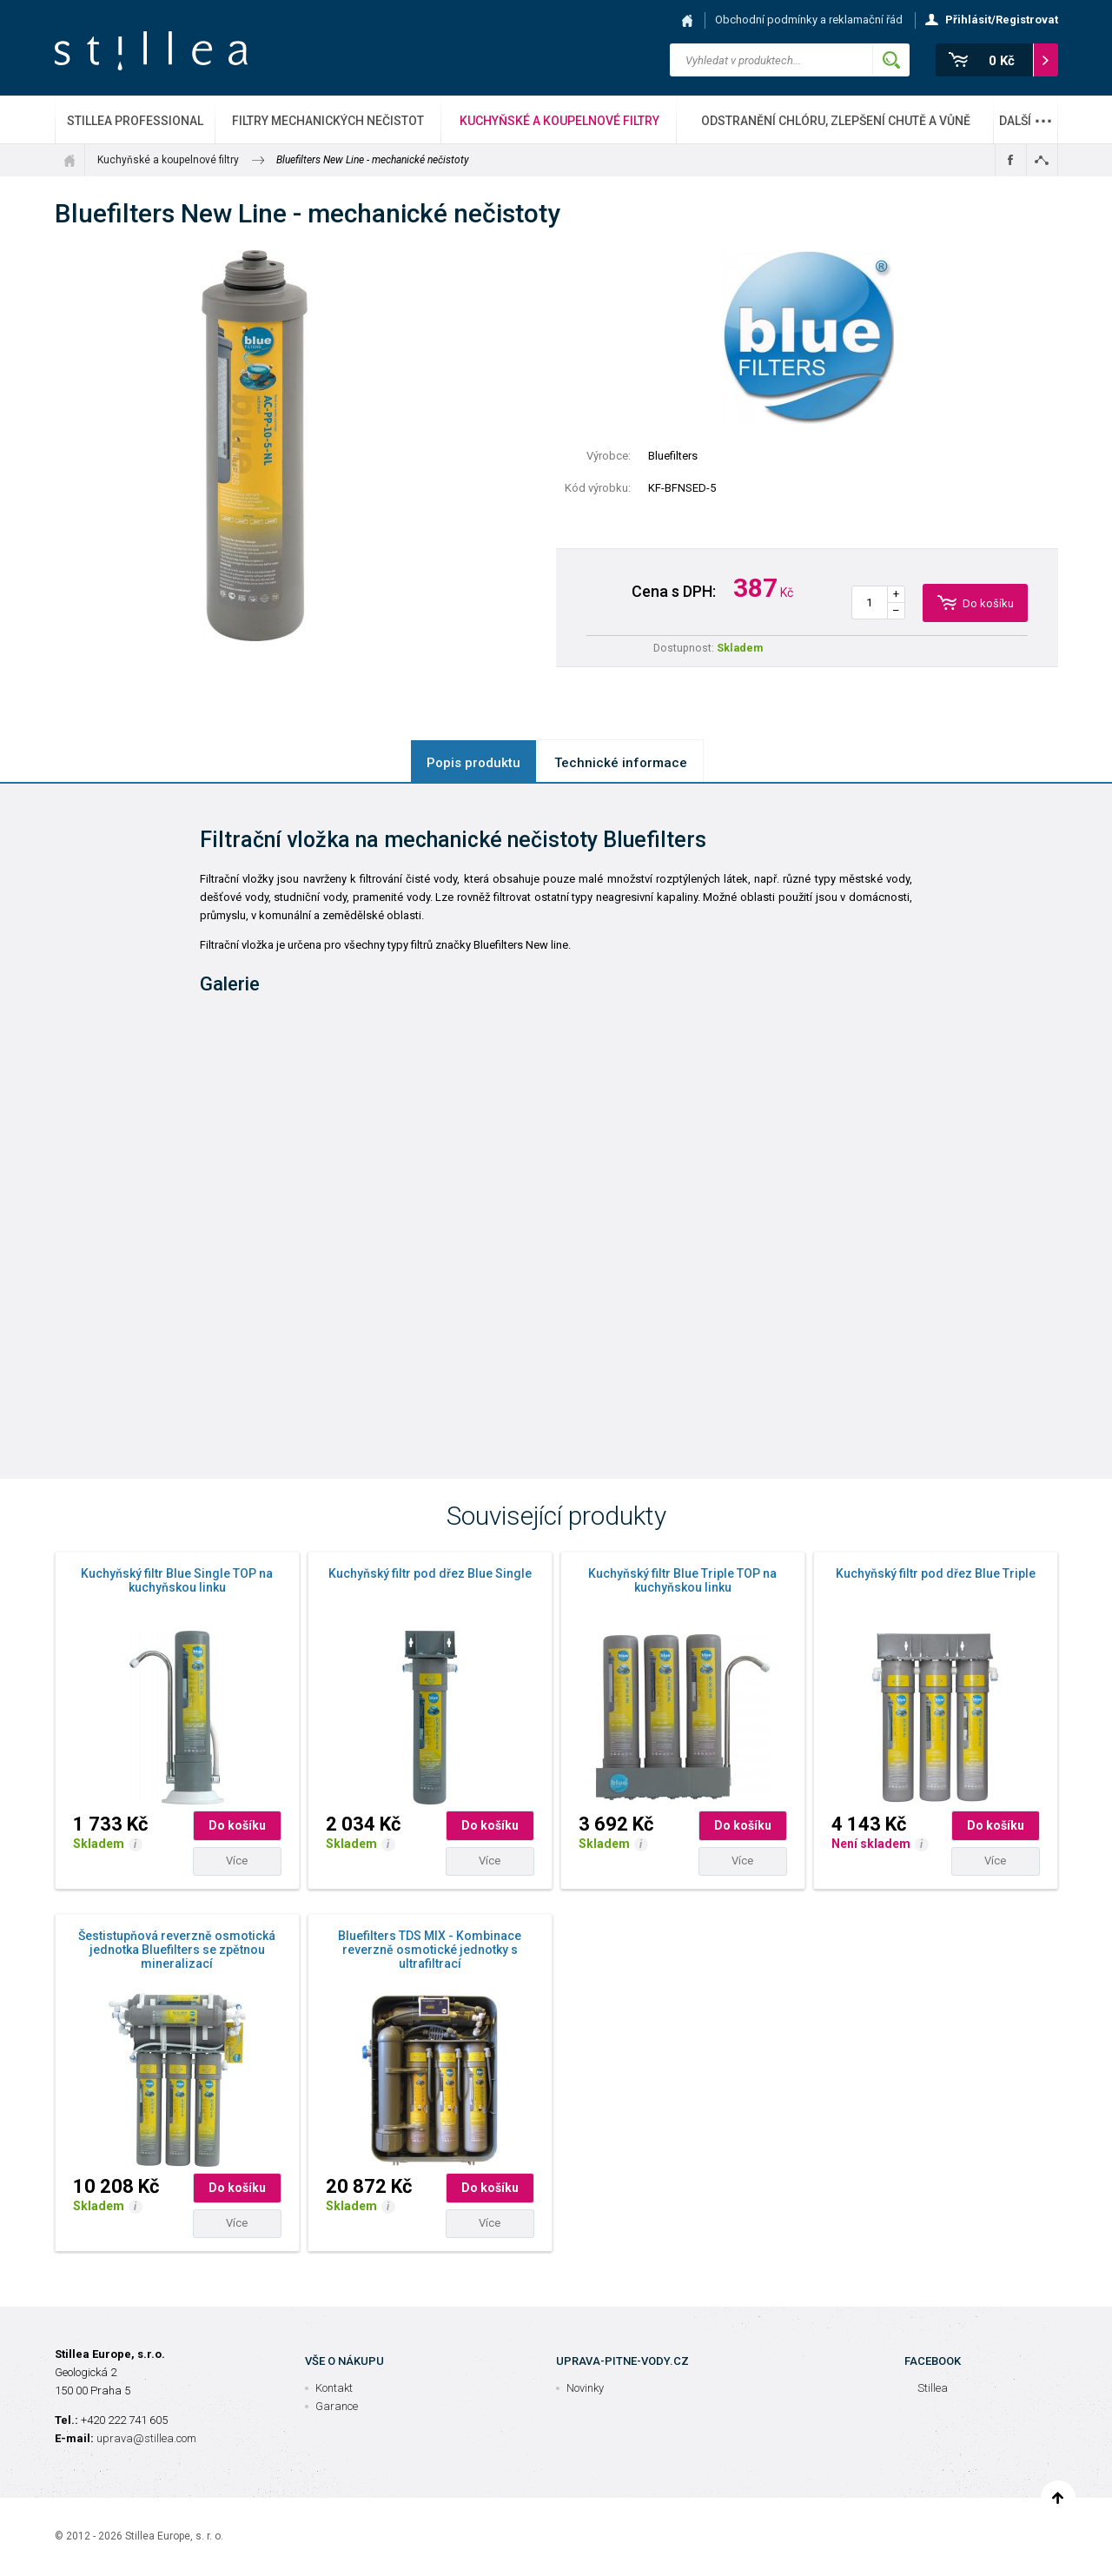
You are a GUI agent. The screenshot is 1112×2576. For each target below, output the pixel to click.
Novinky (585, 2387)
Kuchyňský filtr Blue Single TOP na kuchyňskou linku (177, 1580)
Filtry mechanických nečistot (328, 121)
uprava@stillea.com (146, 2438)
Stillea (151, 50)
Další (1026, 116)
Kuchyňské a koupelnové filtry (559, 121)
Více (237, 1860)
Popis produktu (473, 763)
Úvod (69, 159)
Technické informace (620, 763)
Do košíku (237, 1825)
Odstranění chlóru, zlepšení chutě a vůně (835, 121)
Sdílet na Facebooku (1011, 159)
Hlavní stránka (687, 20)
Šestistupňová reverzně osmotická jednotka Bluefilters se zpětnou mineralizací (176, 1949)
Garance (336, 2406)
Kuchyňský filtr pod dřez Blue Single (430, 1573)
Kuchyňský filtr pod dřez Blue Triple (936, 1573)
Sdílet (1042, 159)
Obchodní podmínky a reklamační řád (809, 19)
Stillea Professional (135, 121)
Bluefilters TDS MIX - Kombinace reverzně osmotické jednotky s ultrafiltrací (429, 1949)
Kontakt (334, 2387)
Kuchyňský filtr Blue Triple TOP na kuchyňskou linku (682, 1580)
